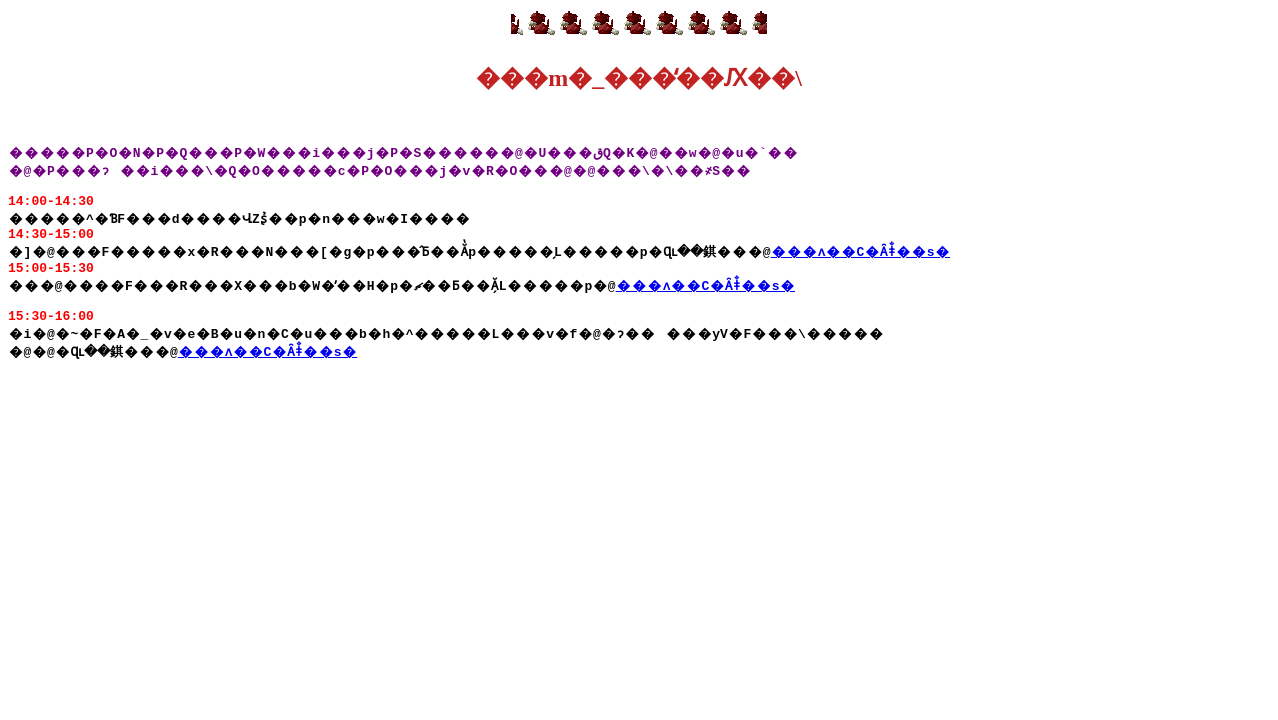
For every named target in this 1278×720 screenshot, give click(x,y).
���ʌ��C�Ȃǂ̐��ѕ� (865, 266)
